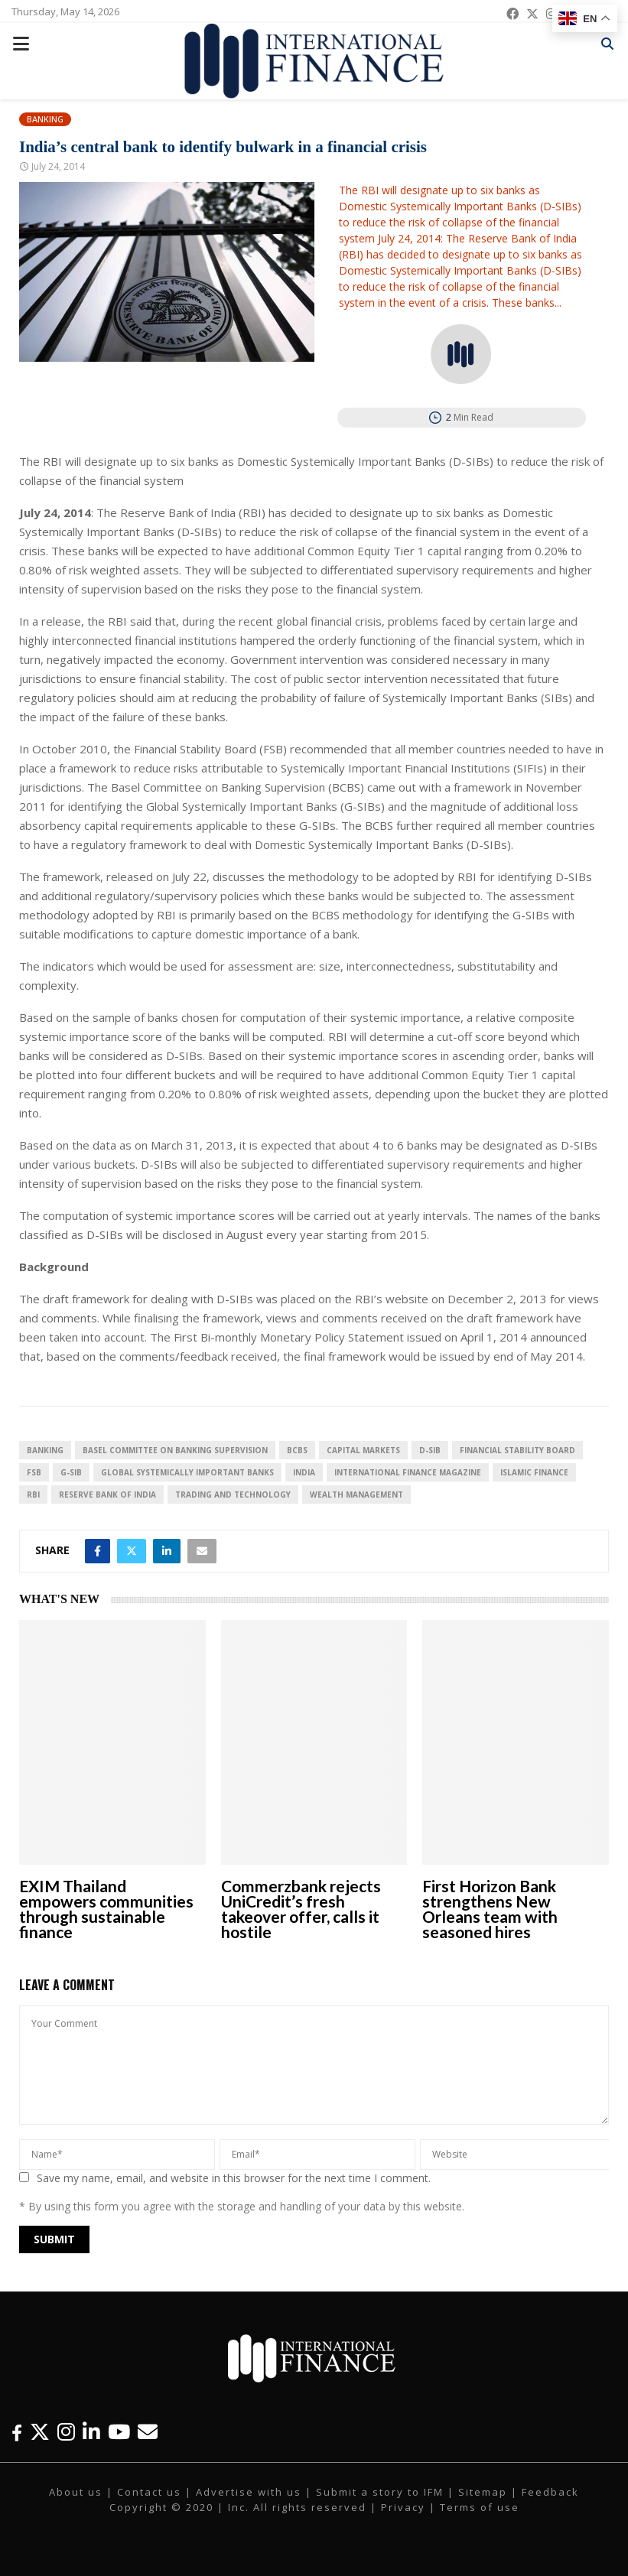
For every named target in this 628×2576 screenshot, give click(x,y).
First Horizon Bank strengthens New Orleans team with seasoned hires (490, 1908)
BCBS (297, 1450)
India (304, 1472)
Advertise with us (248, 2492)
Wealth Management (356, 1494)
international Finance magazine (407, 1472)
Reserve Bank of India (107, 1494)
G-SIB (71, 1472)
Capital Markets (363, 1450)
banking (45, 1450)
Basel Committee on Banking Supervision (175, 1450)
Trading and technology (233, 1494)
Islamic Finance (534, 1472)
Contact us (149, 2492)
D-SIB (430, 1450)
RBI (33, 1494)
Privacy (403, 2507)
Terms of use (479, 2507)
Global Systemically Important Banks (187, 1472)
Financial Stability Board (517, 1450)
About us (75, 2492)
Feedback (550, 2492)
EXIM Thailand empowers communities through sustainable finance (106, 1908)
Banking (45, 119)
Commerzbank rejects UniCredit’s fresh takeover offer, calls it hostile (301, 1908)
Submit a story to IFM (380, 2492)
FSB (34, 1472)
